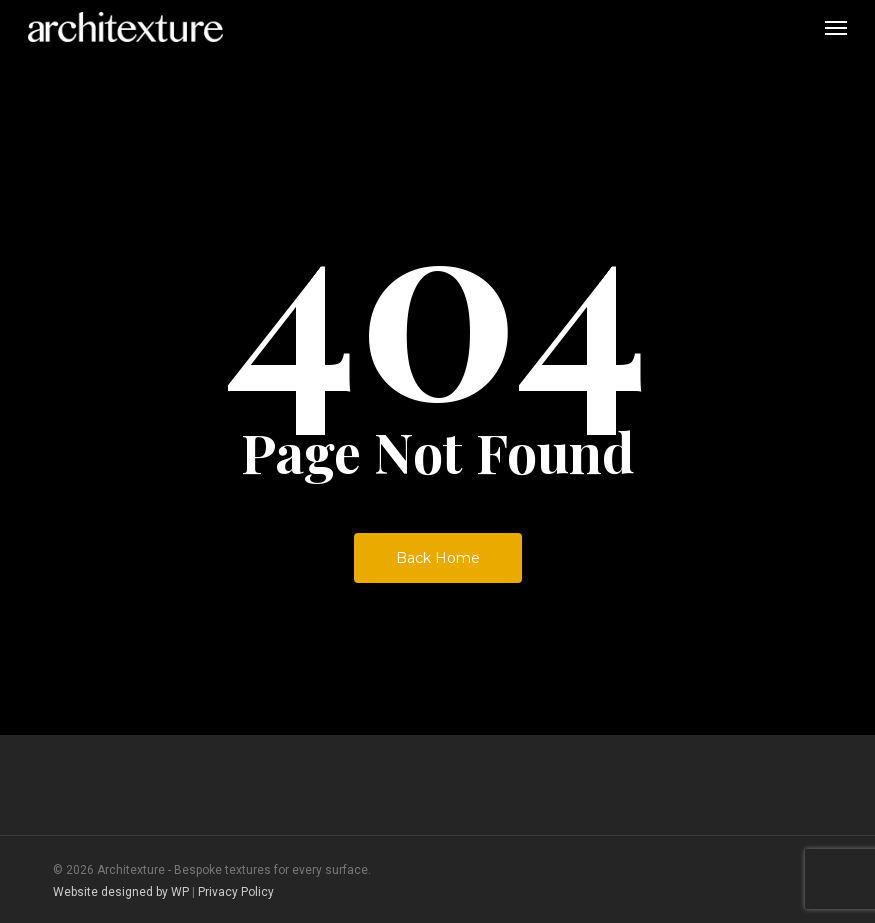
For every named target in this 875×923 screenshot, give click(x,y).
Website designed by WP (121, 892)
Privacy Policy (236, 892)
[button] (836, 27)
